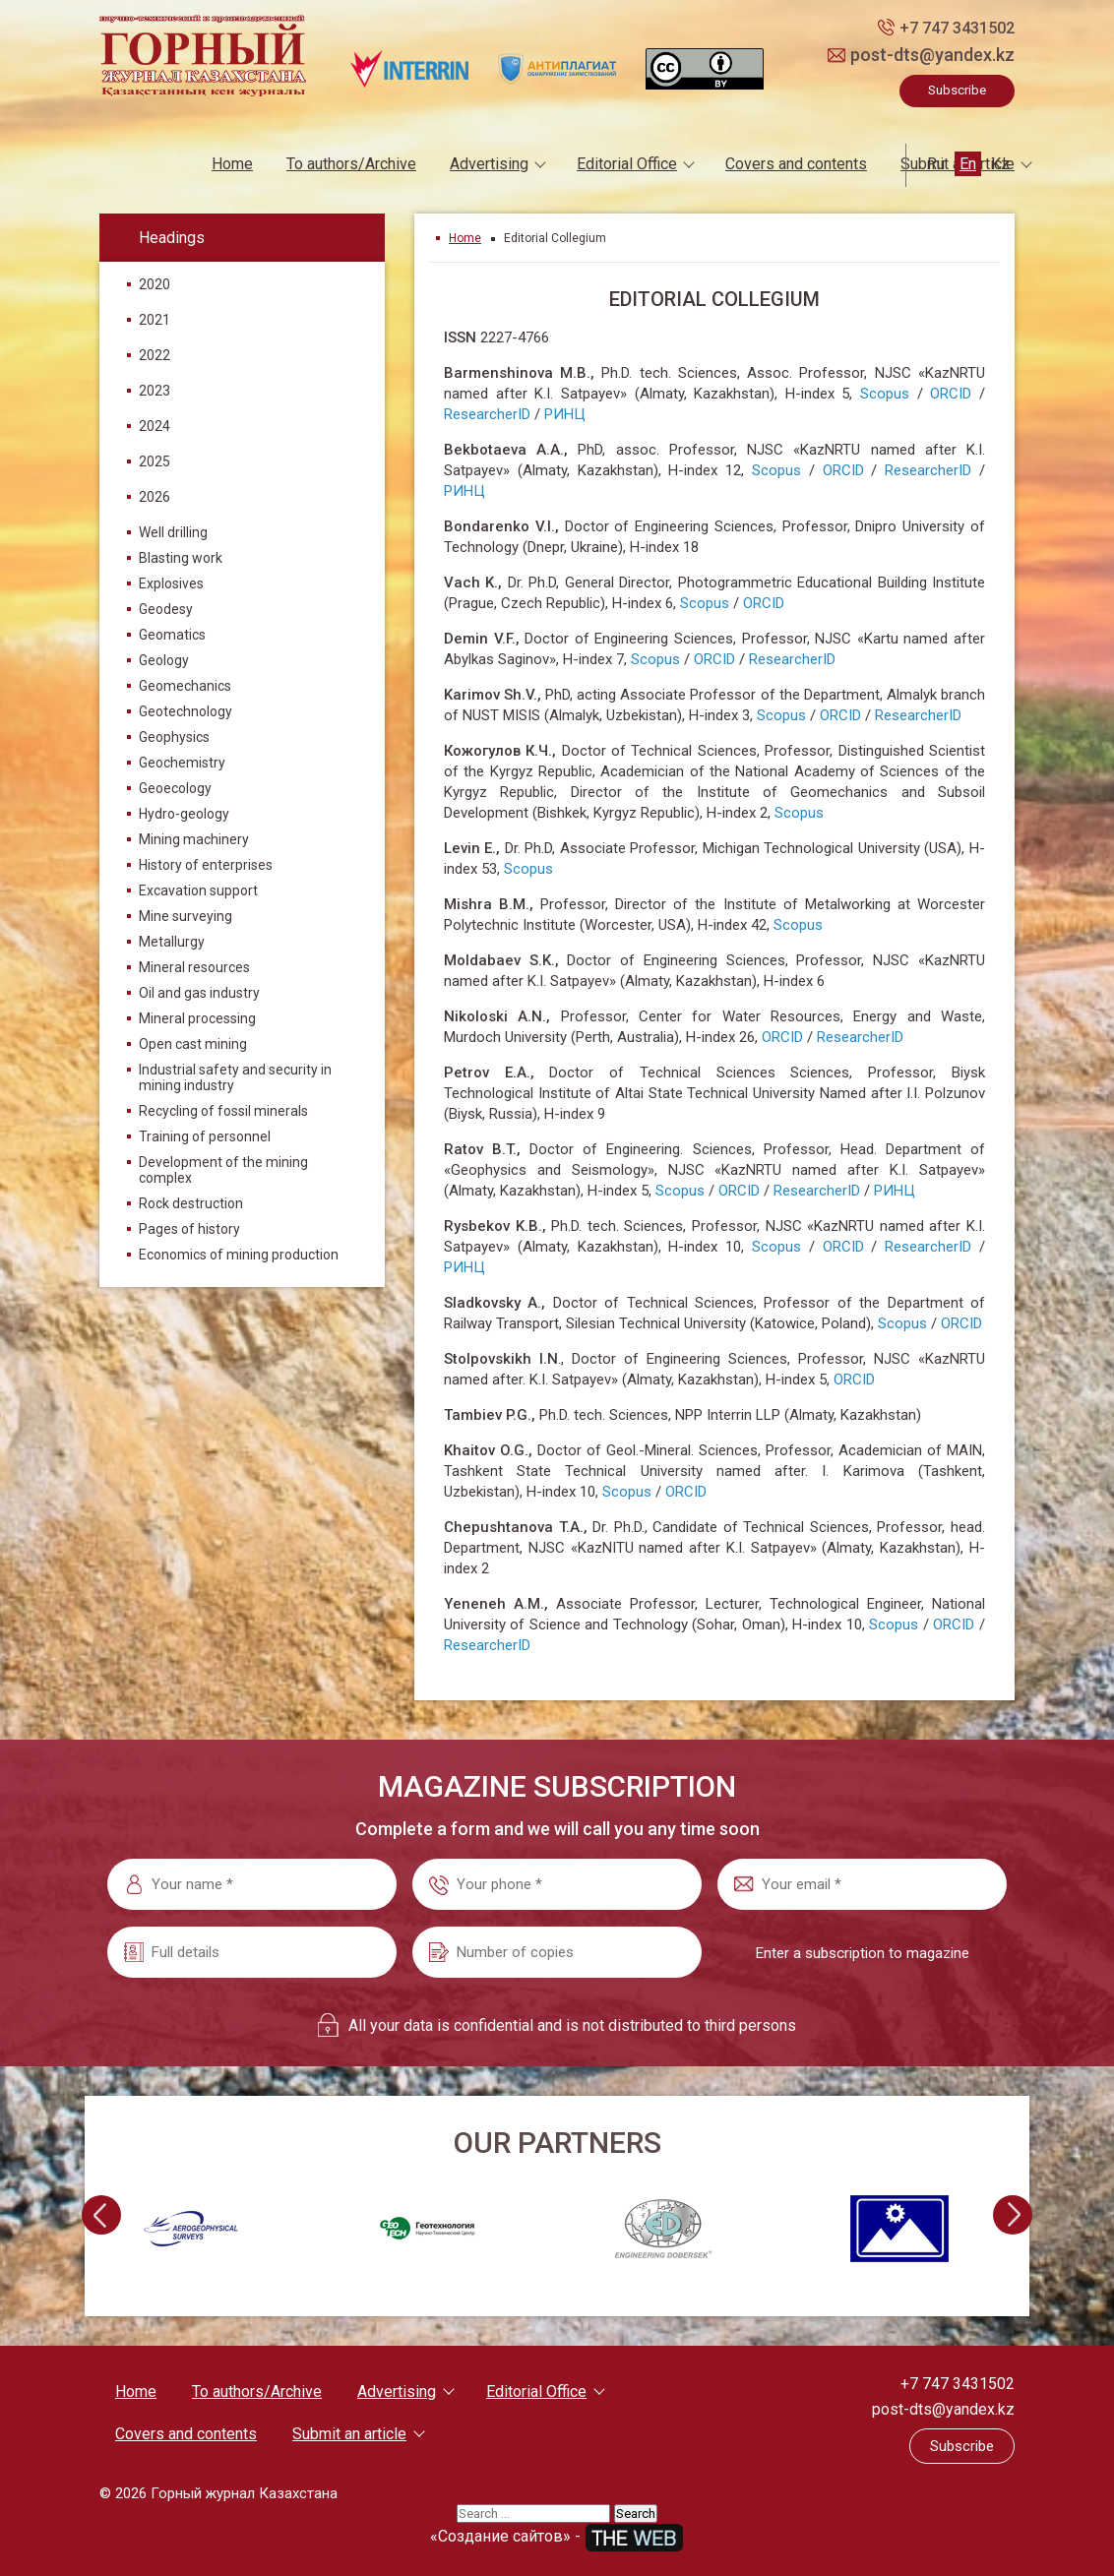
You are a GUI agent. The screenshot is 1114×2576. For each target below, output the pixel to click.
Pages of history (189, 1229)
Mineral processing (197, 1018)
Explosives (171, 583)
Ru (936, 163)
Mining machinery (194, 839)
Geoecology (175, 788)
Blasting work (180, 558)
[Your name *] (252, 1883)
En (967, 163)
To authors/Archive (351, 163)
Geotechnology (185, 711)
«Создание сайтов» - (557, 2535)
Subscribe (957, 90)
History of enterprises (206, 865)
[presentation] (99, 2214)
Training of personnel (205, 1136)
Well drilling (173, 532)
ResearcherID (487, 413)
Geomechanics (185, 686)
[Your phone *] (557, 1883)
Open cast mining (193, 1044)
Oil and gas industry (199, 993)
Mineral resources (194, 967)
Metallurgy (172, 942)
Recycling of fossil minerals (223, 1111)
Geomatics (172, 635)
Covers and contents (796, 163)
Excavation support (198, 890)
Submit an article (349, 2432)
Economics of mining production (239, 1254)
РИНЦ (565, 413)
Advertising (489, 163)
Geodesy (166, 609)
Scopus (884, 392)
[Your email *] (862, 1883)
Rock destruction (191, 1203)
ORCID (950, 392)
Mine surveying (185, 916)
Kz (1000, 163)
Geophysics (174, 737)
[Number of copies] (557, 1951)
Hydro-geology (184, 814)
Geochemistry (182, 762)
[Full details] (252, 1951)
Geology (164, 660)
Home (232, 163)
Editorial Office (627, 163)
